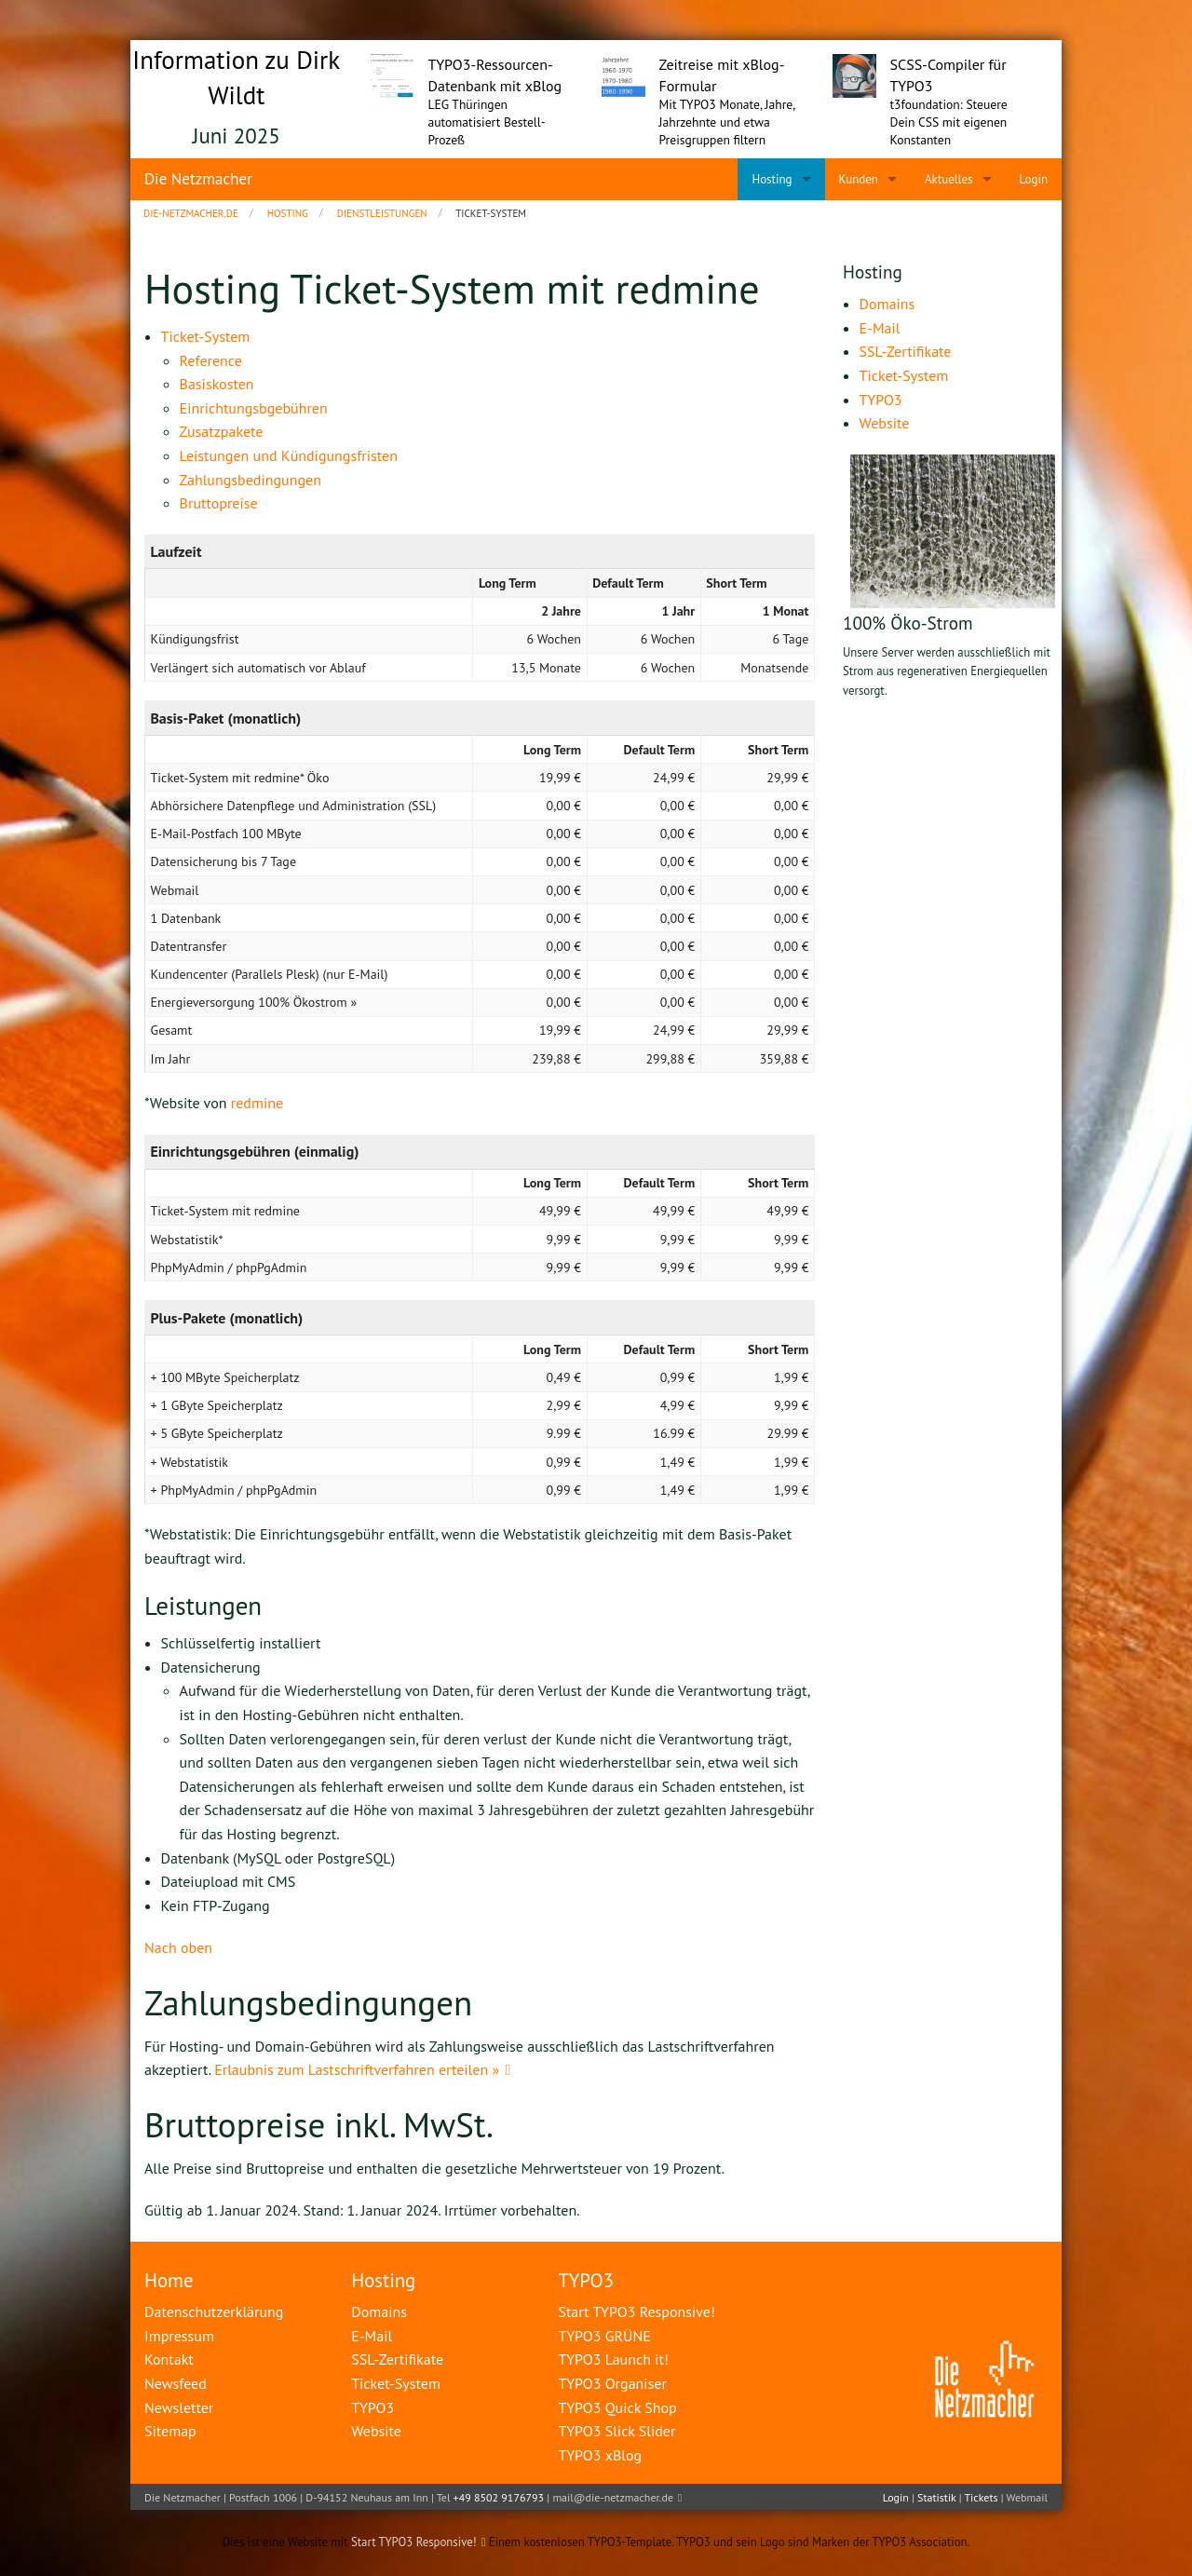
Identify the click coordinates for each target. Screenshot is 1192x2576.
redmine (257, 1102)
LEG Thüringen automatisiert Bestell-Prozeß (487, 122)
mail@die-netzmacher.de (612, 2497)
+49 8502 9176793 (499, 2497)
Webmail (1027, 2497)
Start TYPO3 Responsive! (414, 2542)
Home (169, 2280)
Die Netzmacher (198, 179)
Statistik (936, 2497)
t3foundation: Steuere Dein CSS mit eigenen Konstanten (949, 122)
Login (896, 2497)
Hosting (383, 2280)
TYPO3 (586, 2280)
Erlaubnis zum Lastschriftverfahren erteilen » (356, 2069)
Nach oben (178, 1947)
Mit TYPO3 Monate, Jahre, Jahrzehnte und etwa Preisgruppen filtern (727, 122)
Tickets (980, 2497)
